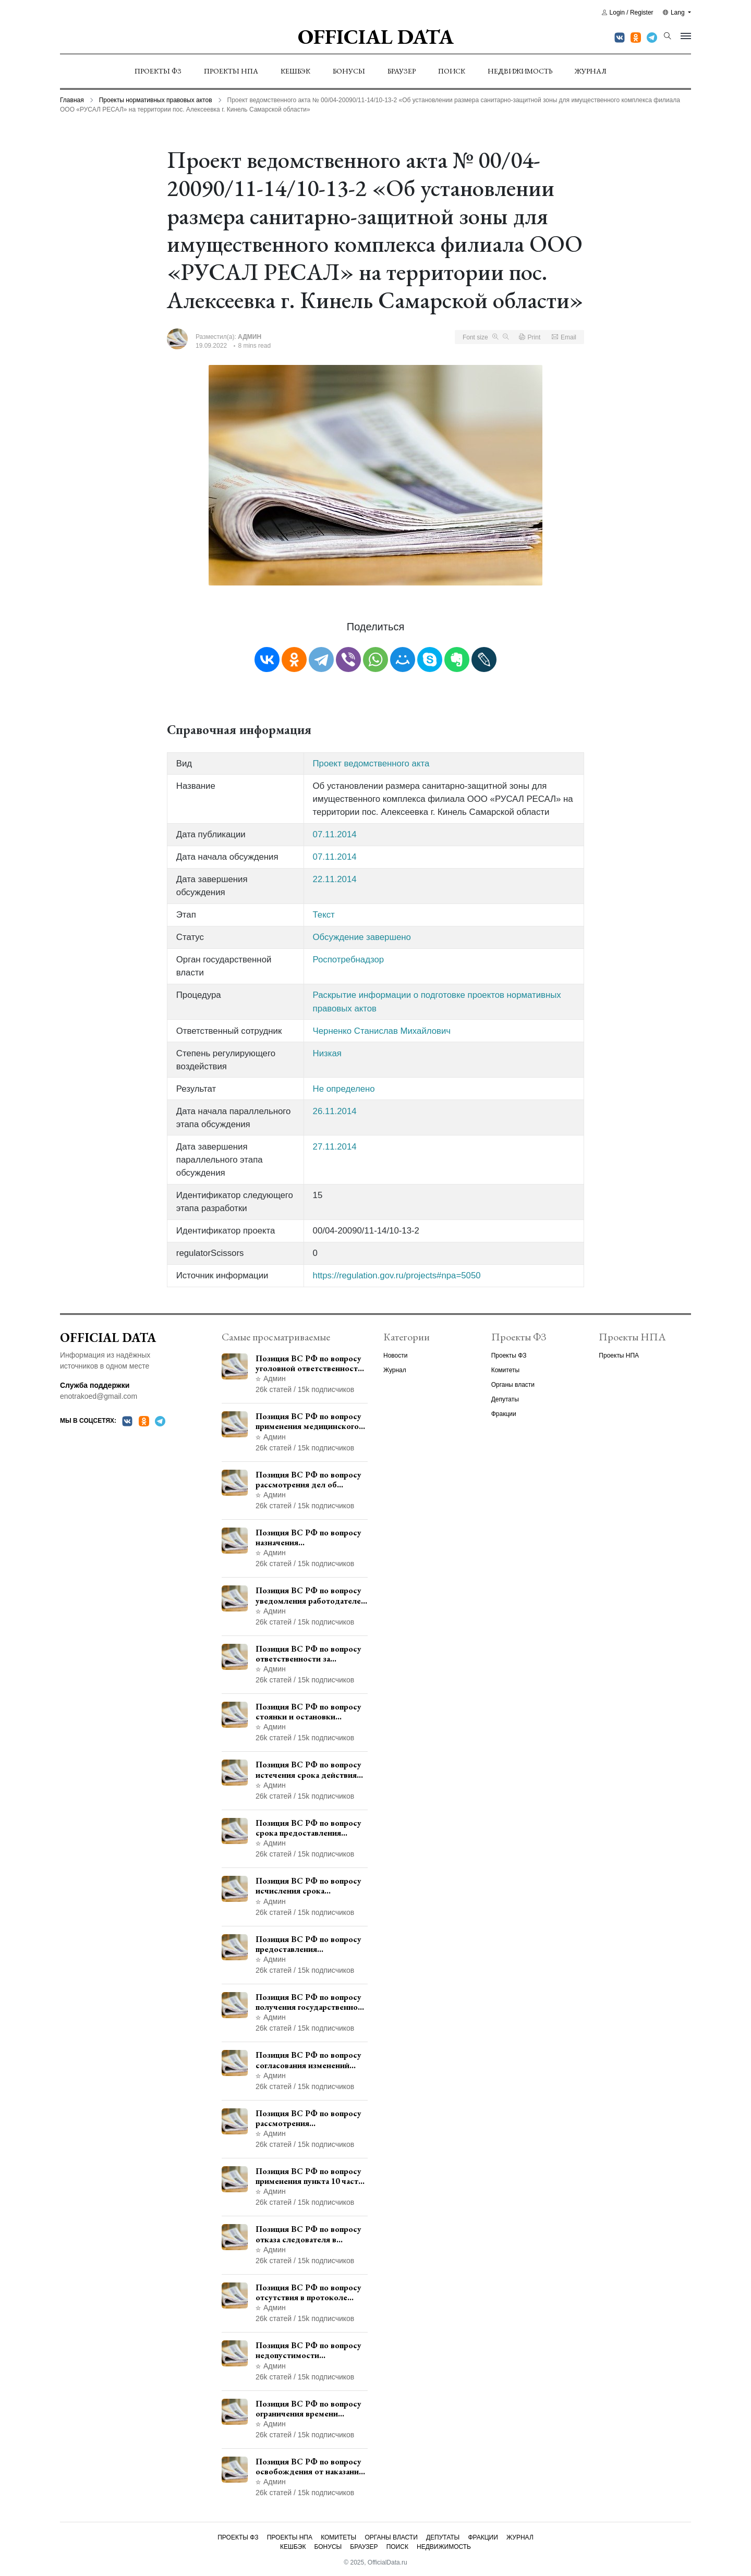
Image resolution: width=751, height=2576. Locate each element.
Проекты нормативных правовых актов (155, 100)
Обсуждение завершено (362, 937)
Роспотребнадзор (348, 960)
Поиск (451, 71)
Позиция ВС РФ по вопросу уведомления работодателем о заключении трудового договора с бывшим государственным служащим (311, 1595)
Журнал (591, 71)
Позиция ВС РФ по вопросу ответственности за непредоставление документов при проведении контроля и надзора (310, 1654)
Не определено (344, 1089)
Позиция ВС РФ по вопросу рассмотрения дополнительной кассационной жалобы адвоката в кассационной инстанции (308, 2118)
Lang (674, 12)
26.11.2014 (335, 1111)
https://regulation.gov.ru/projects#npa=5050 (397, 1275)
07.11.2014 (335, 834)
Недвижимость (520, 71)
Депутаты (505, 1399)
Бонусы (349, 71)
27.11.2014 (335, 1147)
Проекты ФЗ (158, 71)
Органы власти (513, 1384)
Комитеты (505, 1370)
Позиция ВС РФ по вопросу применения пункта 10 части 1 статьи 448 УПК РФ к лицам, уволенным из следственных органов (309, 2176)
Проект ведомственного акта (371, 763)
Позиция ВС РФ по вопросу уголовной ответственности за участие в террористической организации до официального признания (309, 1363)
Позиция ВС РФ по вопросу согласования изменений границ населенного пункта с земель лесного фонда (310, 2060)
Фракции (503, 1414)
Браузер (401, 71)
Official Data (376, 36)
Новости (395, 1355)
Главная (72, 100)
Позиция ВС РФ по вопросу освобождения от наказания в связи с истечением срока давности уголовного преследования (309, 2466)
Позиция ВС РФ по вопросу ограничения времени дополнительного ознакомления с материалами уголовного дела (312, 2409)
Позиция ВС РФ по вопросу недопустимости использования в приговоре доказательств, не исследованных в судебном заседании (308, 2350)
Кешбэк (295, 71)
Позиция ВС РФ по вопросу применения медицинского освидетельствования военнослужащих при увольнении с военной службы (308, 1421)
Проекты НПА (231, 71)
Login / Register (627, 12)
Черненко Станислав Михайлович (382, 1031)
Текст (324, 915)
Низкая (327, 1053)
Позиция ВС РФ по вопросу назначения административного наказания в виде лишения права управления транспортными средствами (309, 1537)
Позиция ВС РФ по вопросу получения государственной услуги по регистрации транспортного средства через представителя (309, 2002)
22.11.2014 (335, 879)
